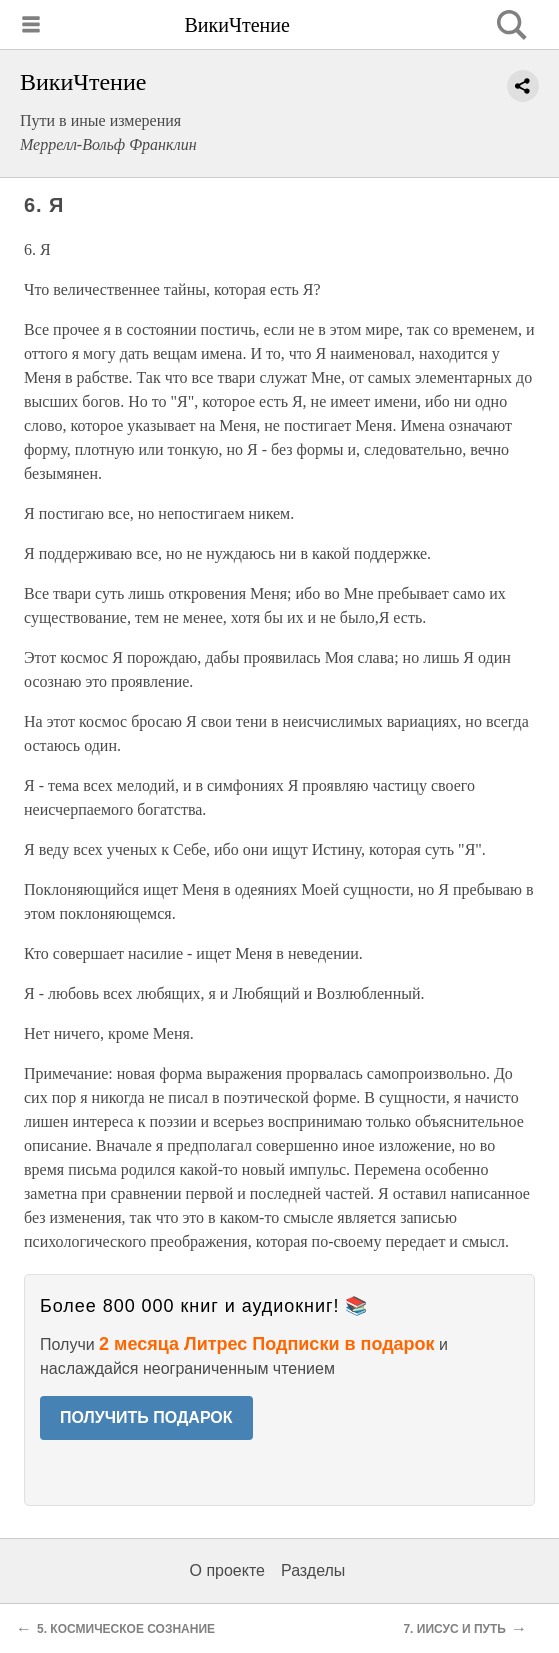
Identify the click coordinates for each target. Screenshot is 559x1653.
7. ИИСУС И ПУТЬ (454, 1629)
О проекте (227, 1570)
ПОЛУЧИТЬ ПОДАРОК (146, 1417)
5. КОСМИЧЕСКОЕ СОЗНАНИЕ (126, 1629)
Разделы (313, 1570)
